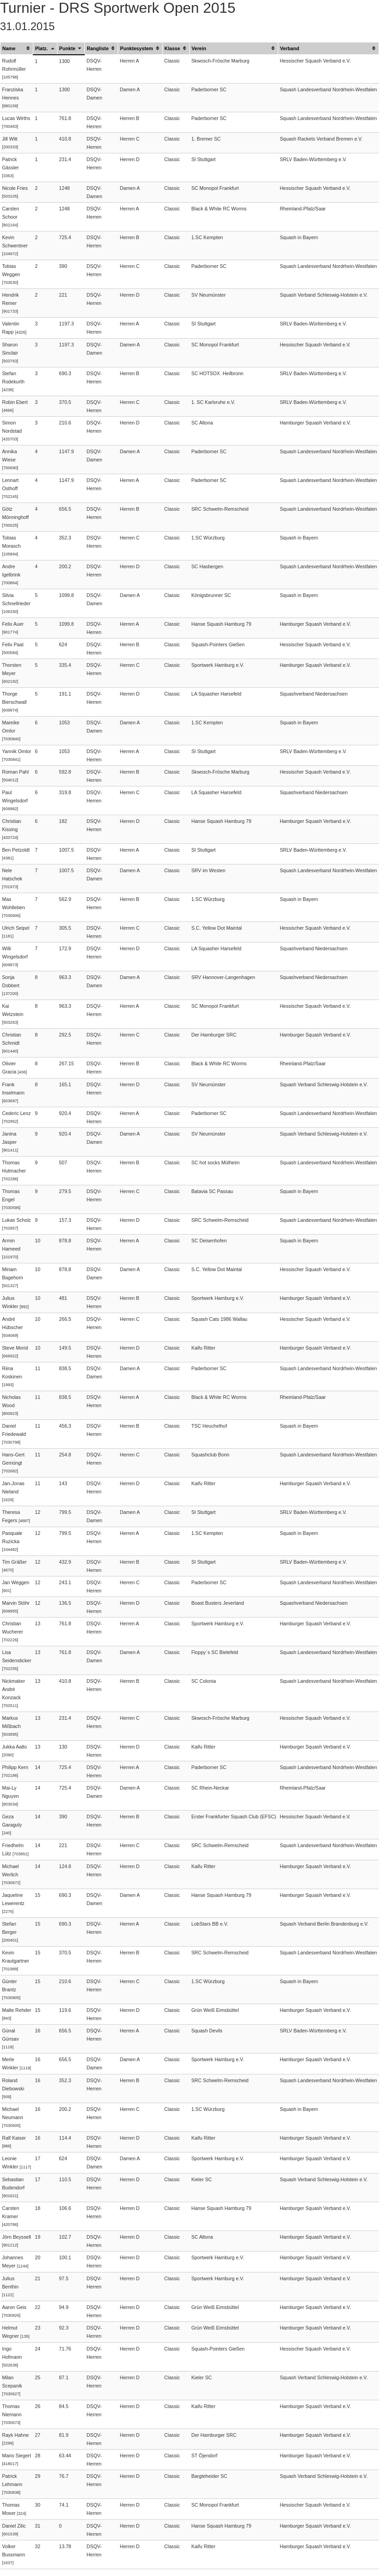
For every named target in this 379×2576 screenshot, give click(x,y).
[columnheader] (16, 48)
